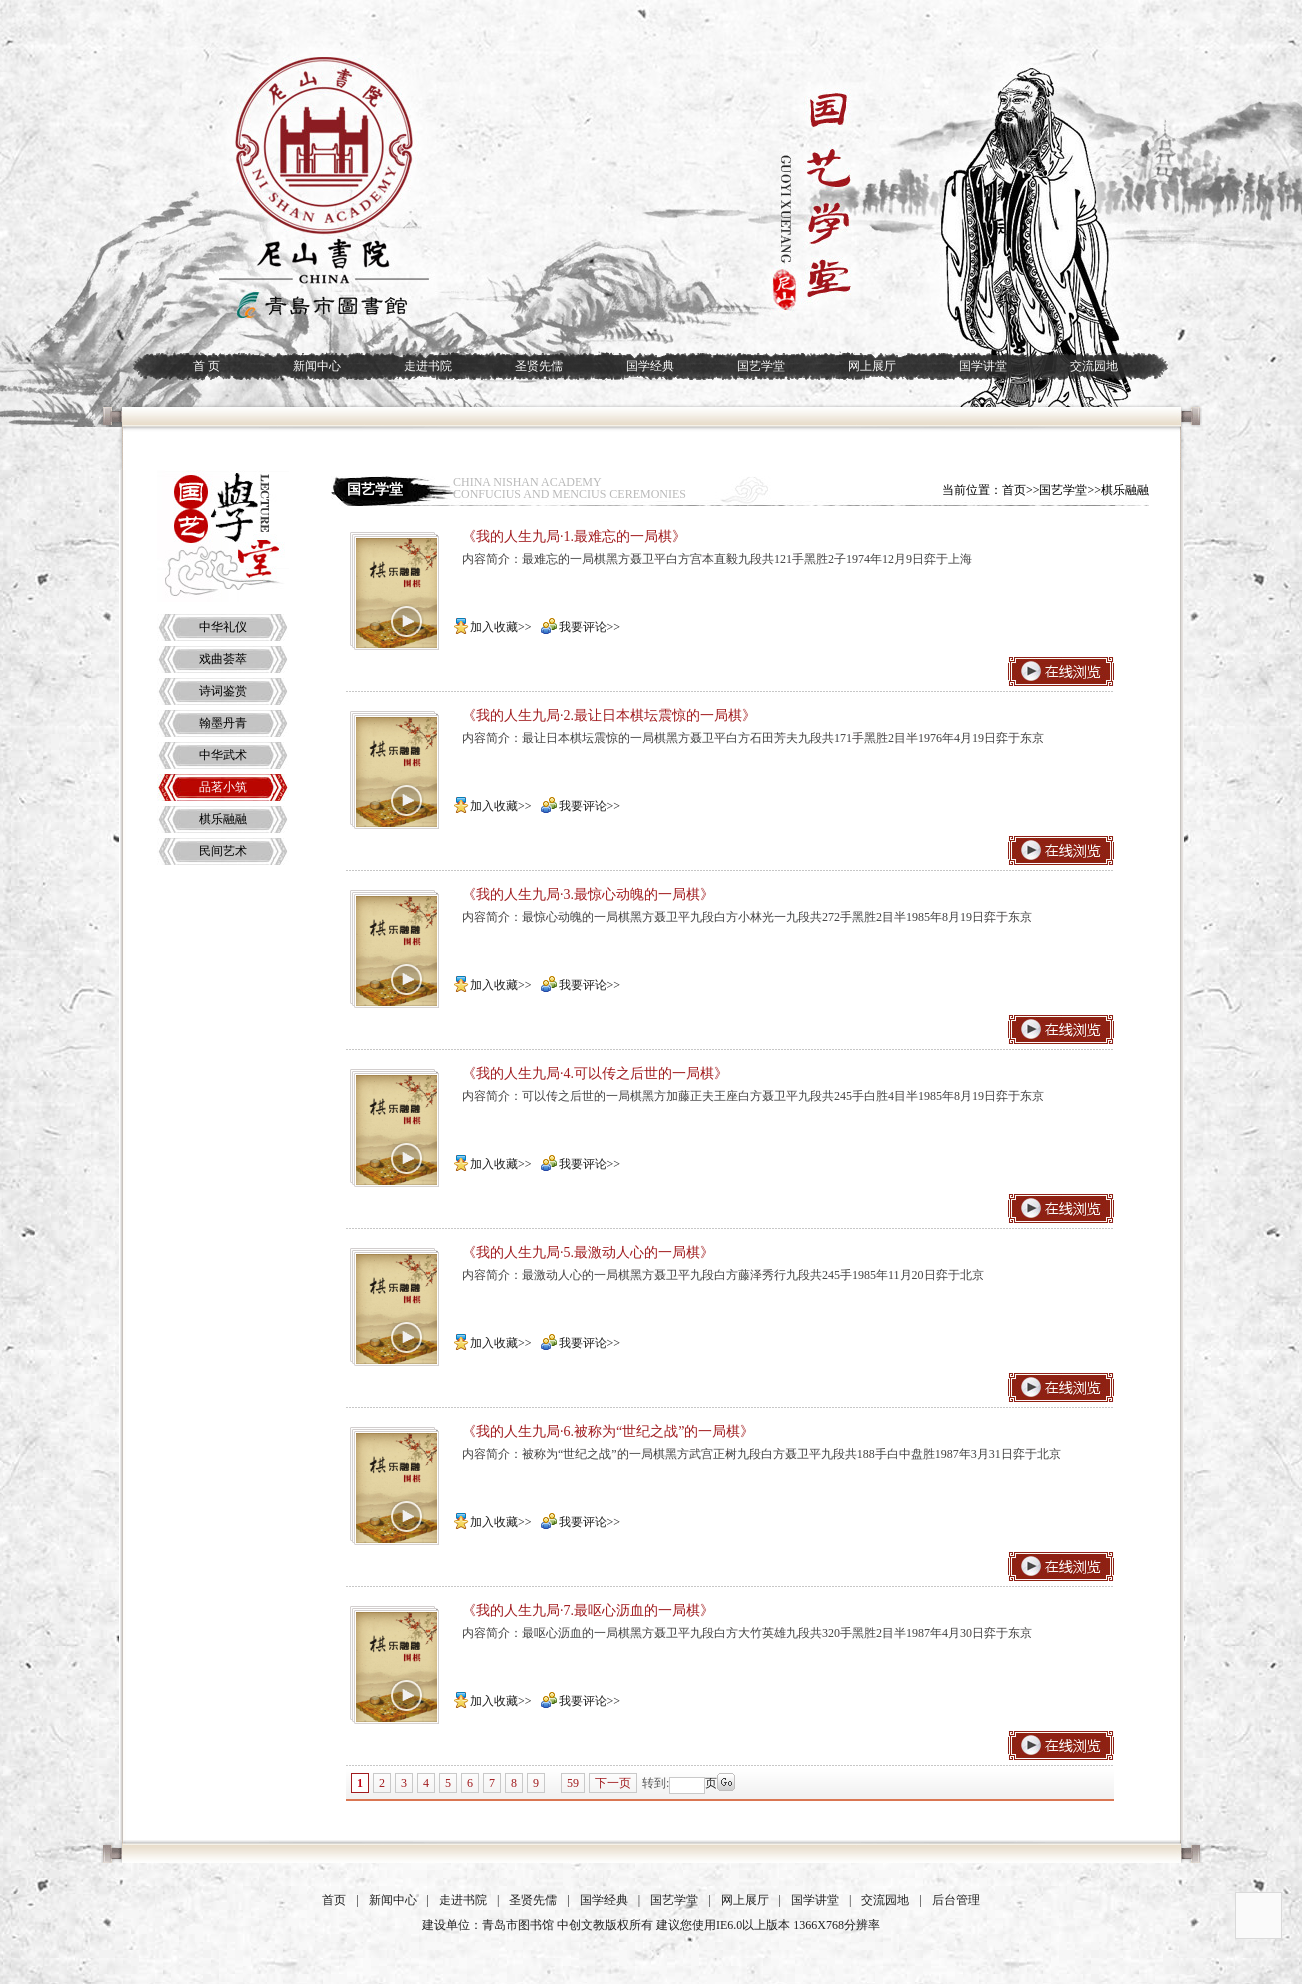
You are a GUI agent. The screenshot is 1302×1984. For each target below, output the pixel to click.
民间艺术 (223, 851)
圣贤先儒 (539, 366)
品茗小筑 (223, 787)
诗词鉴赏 (223, 691)
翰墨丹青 (223, 723)
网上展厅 (872, 366)
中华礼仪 (223, 627)
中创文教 (581, 1925)
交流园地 (1094, 366)
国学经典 (650, 366)
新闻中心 (317, 366)
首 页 (206, 366)
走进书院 (428, 366)
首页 (334, 1900)
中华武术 (223, 755)
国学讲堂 (983, 366)
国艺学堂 (761, 366)
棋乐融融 (223, 819)
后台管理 (956, 1900)
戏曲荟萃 (223, 659)
